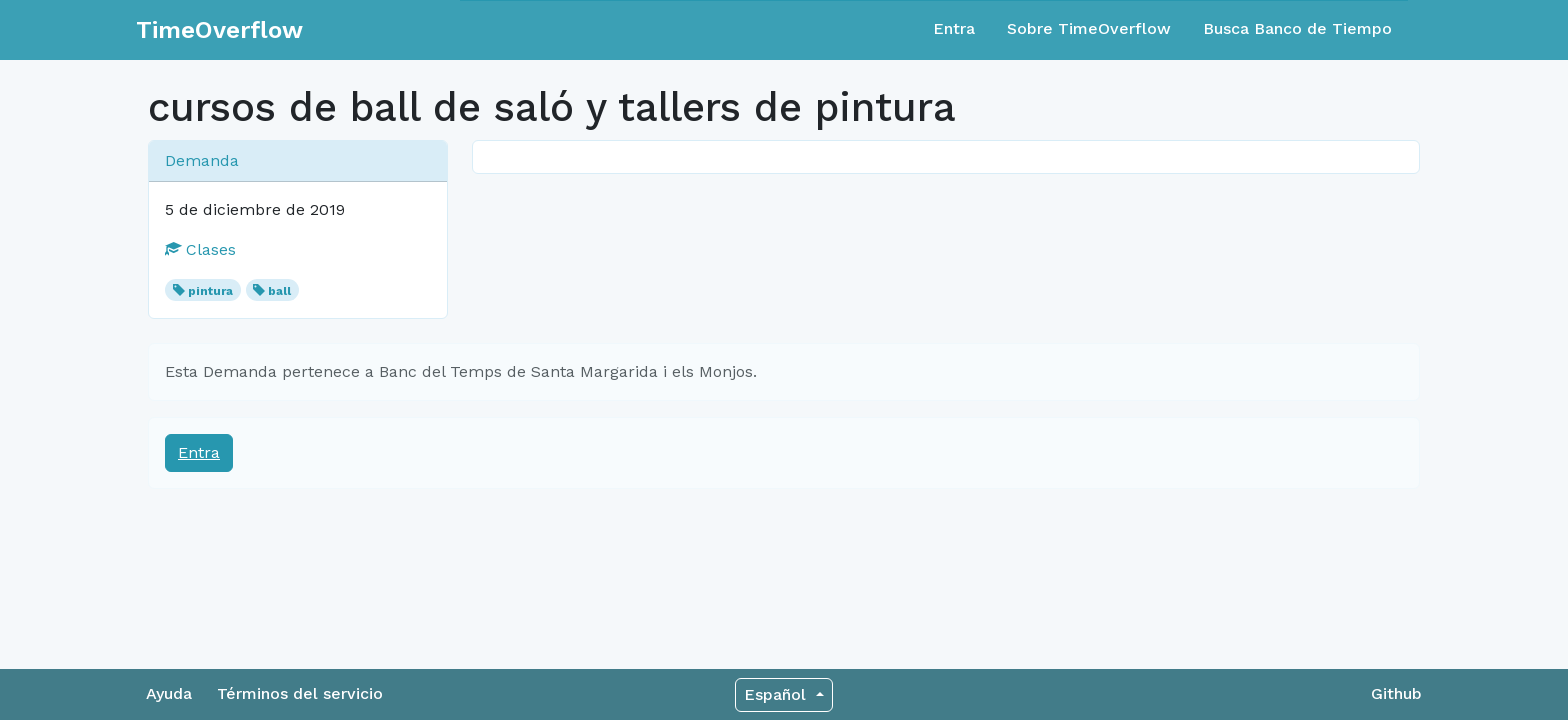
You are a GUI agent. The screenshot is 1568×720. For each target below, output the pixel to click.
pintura (210, 291)
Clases (200, 249)
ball (279, 291)
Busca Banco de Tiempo (1297, 28)
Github (1396, 693)
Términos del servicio (300, 693)
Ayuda (169, 693)
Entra (954, 28)
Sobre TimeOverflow (1089, 28)
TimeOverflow (219, 30)
